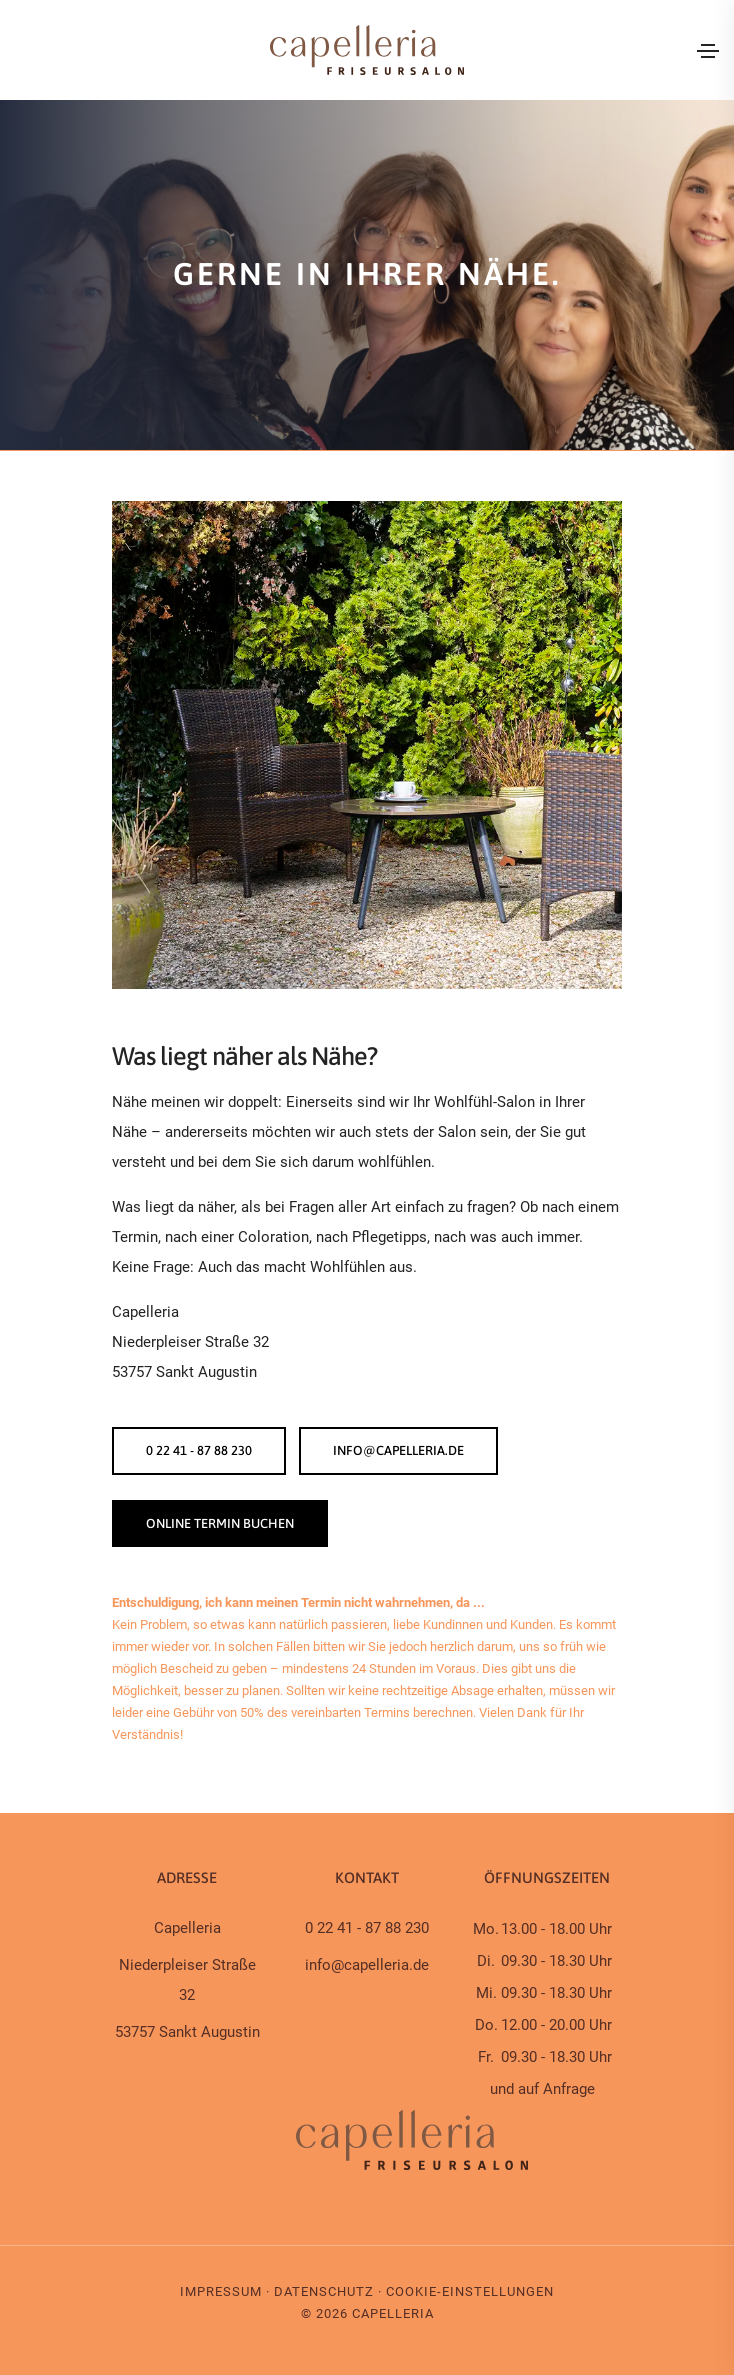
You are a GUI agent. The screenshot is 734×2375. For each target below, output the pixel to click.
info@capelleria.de (399, 1450)
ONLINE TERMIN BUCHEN (220, 1523)
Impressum (221, 2291)
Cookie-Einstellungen (470, 2291)
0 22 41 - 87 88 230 (199, 1450)
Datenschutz (324, 2291)
